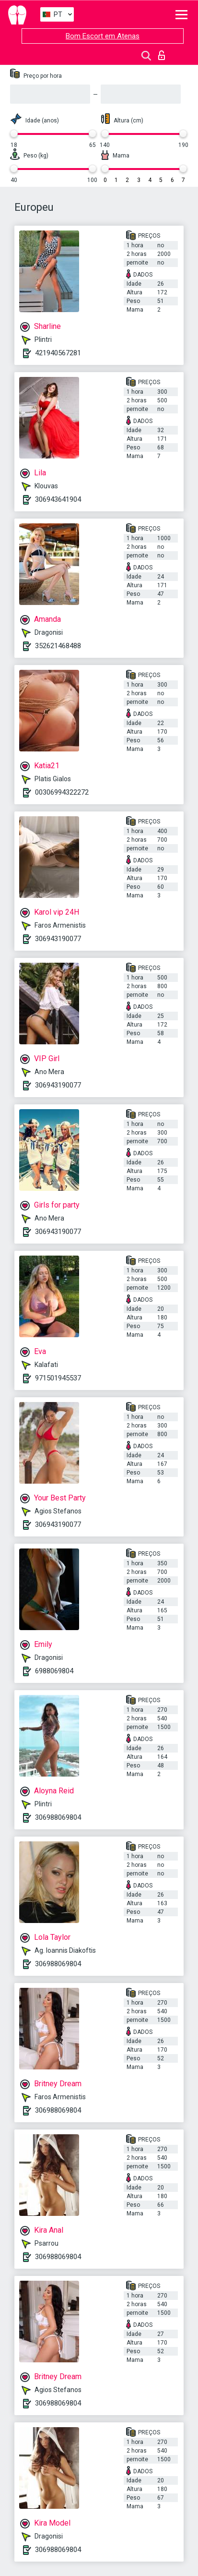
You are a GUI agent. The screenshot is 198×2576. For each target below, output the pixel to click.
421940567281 (58, 353)
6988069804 (54, 1671)
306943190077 (58, 938)
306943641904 (58, 499)
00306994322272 (62, 792)
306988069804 (58, 1817)
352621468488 (58, 645)
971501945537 (58, 1378)
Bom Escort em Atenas (103, 36)
